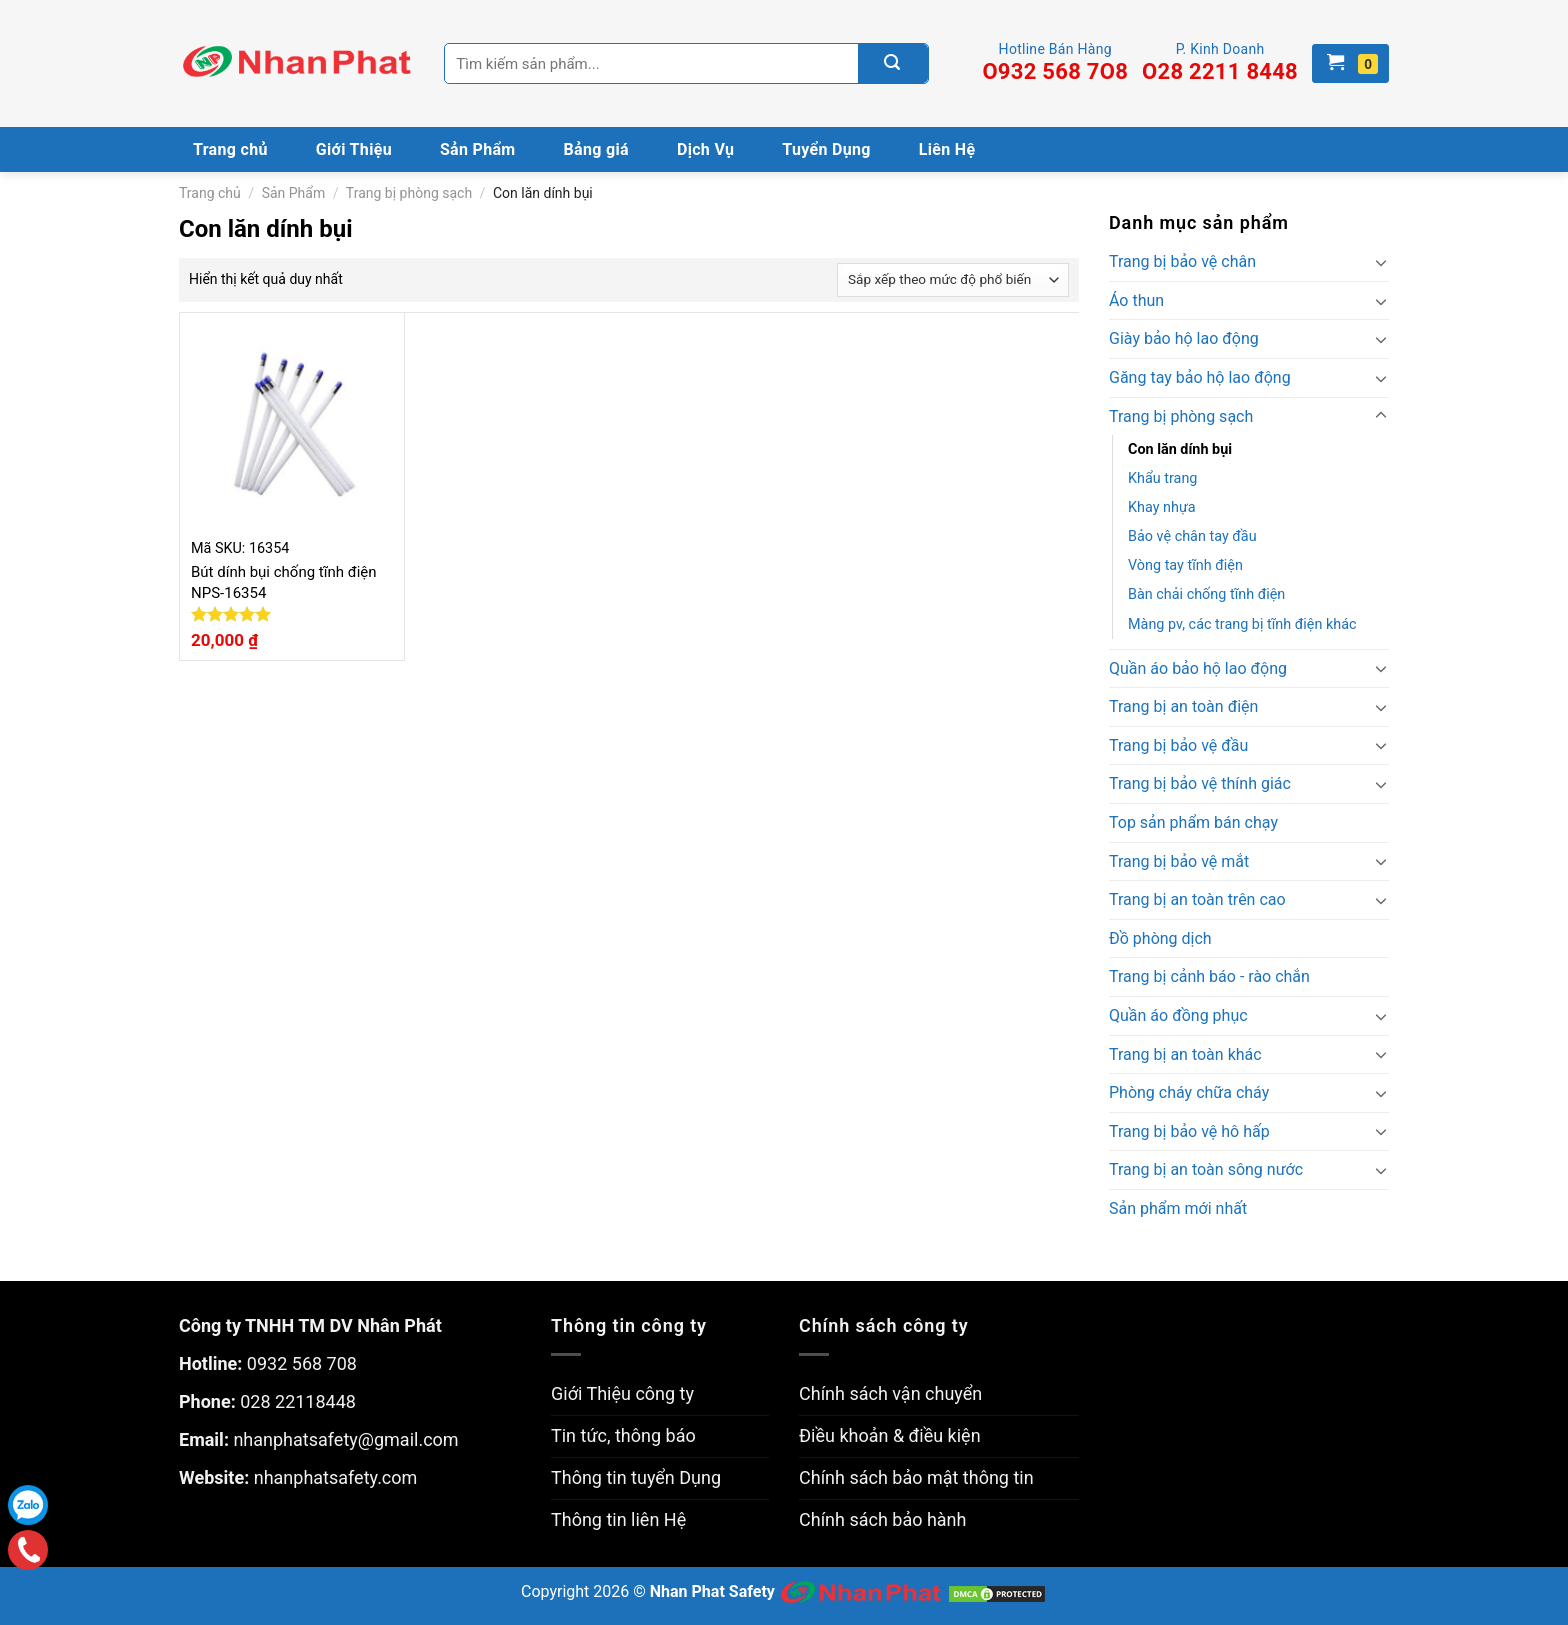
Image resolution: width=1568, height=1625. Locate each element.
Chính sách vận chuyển (890, 1393)
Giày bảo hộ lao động (1184, 338)
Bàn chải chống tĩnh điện (1206, 594)
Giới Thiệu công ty (622, 1393)
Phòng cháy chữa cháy (1189, 1092)
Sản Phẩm (478, 149)
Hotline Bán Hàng (1055, 62)
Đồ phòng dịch (1160, 938)
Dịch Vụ (705, 149)
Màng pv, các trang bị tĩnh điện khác (1242, 624)
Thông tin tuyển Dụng (636, 1477)
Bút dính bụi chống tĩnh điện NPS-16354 (284, 582)
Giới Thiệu (354, 149)
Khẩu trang (1162, 478)
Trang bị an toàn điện (1183, 706)
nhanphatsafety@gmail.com (345, 1439)
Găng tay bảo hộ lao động (1200, 377)
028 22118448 (298, 1401)
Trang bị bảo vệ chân (1182, 261)
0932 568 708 (302, 1363)
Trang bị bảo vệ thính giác (1200, 783)
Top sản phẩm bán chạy (1193, 822)
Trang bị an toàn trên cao (1197, 899)
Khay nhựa (1162, 507)
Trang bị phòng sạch (409, 193)
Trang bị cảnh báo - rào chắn (1209, 976)
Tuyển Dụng (826, 149)
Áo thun (1136, 300)
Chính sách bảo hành (882, 1519)
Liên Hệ (947, 149)
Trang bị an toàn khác (1185, 1054)
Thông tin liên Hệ (618, 1519)
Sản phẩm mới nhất (1178, 1208)
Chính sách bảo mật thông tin (916, 1477)
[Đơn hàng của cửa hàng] (953, 280)
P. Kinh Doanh (1220, 62)
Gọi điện (28, 1550)
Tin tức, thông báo (623, 1435)
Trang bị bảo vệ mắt (1179, 861)
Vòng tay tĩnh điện (1185, 565)
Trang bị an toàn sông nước (1206, 1169)
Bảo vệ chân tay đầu (1192, 536)
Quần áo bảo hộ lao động (1198, 668)
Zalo (28, 1505)
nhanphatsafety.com (336, 1477)
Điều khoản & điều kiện (890, 1435)
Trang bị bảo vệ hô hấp (1189, 1131)
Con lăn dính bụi (1180, 449)
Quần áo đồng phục (1178, 1015)
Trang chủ (230, 149)
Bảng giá (596, 149)
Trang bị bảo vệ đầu (1178, 745)
